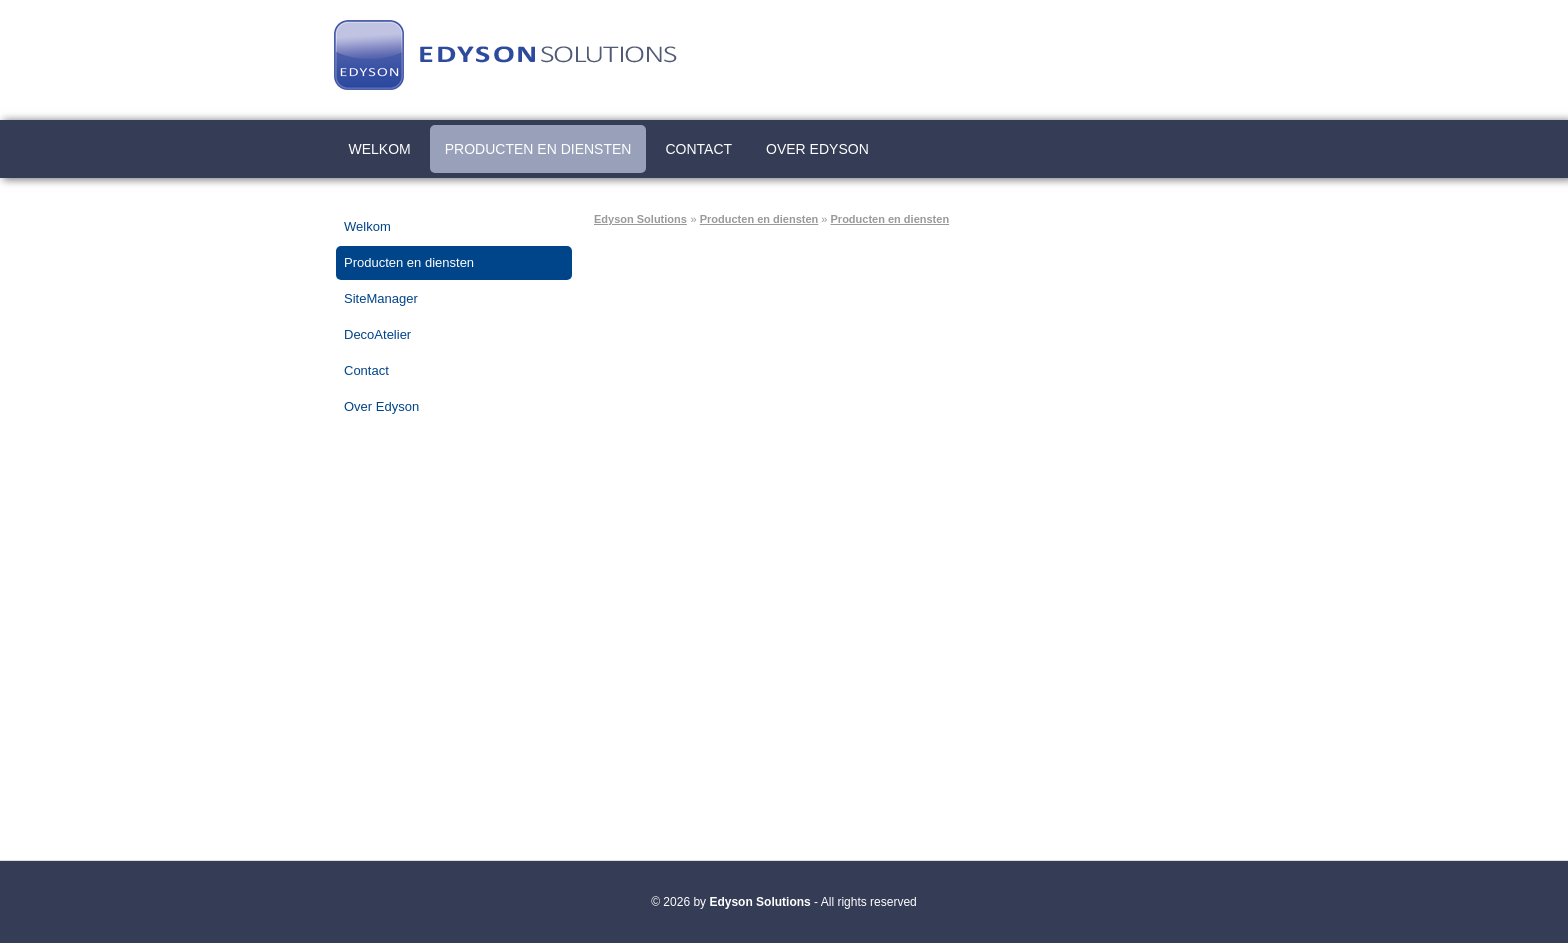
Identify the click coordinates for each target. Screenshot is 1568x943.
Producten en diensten (538, 149)
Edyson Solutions (640, 219)
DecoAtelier (377, 334)
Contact (698, 149)
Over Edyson (817, 149)
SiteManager (381, 298)
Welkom (380, 149)
